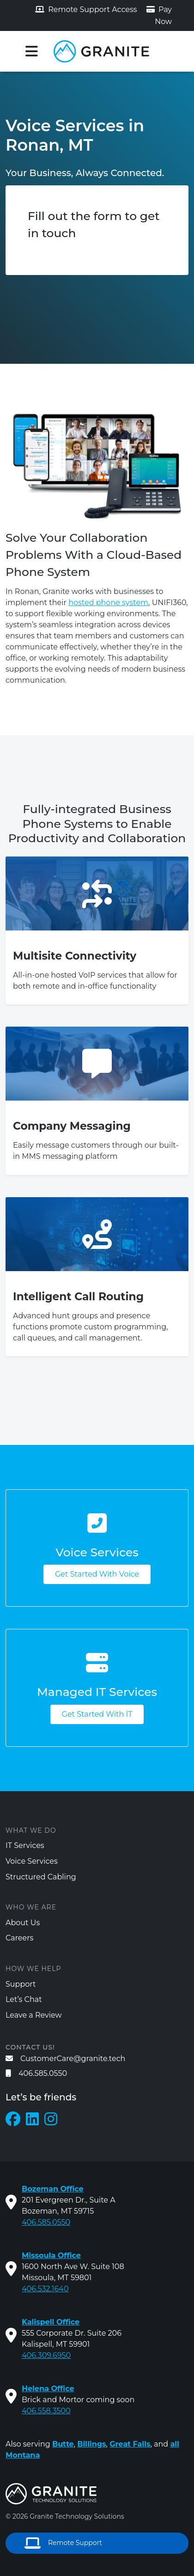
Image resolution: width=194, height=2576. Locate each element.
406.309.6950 (46, 2355)
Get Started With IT (97, 1714)
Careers (19, 1938)
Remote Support (63, 2543)
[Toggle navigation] (31, 51)
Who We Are (31, 1907)
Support (21, 1984)
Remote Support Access (86, 9)
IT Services (25, 1845)
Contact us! (30, 2047)
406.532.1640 (45, 2288)
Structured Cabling (41, 1876)
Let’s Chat (24, 1999)
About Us (23, 1922)
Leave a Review (34, 2015)
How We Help (33, 1968)
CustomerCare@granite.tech (65, 2058)
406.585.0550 (36, 2073)
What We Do (31, 1830)
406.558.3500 (46, 2410)
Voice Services (32, 1861)
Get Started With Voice (97, 1574)
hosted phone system (108, 602)
